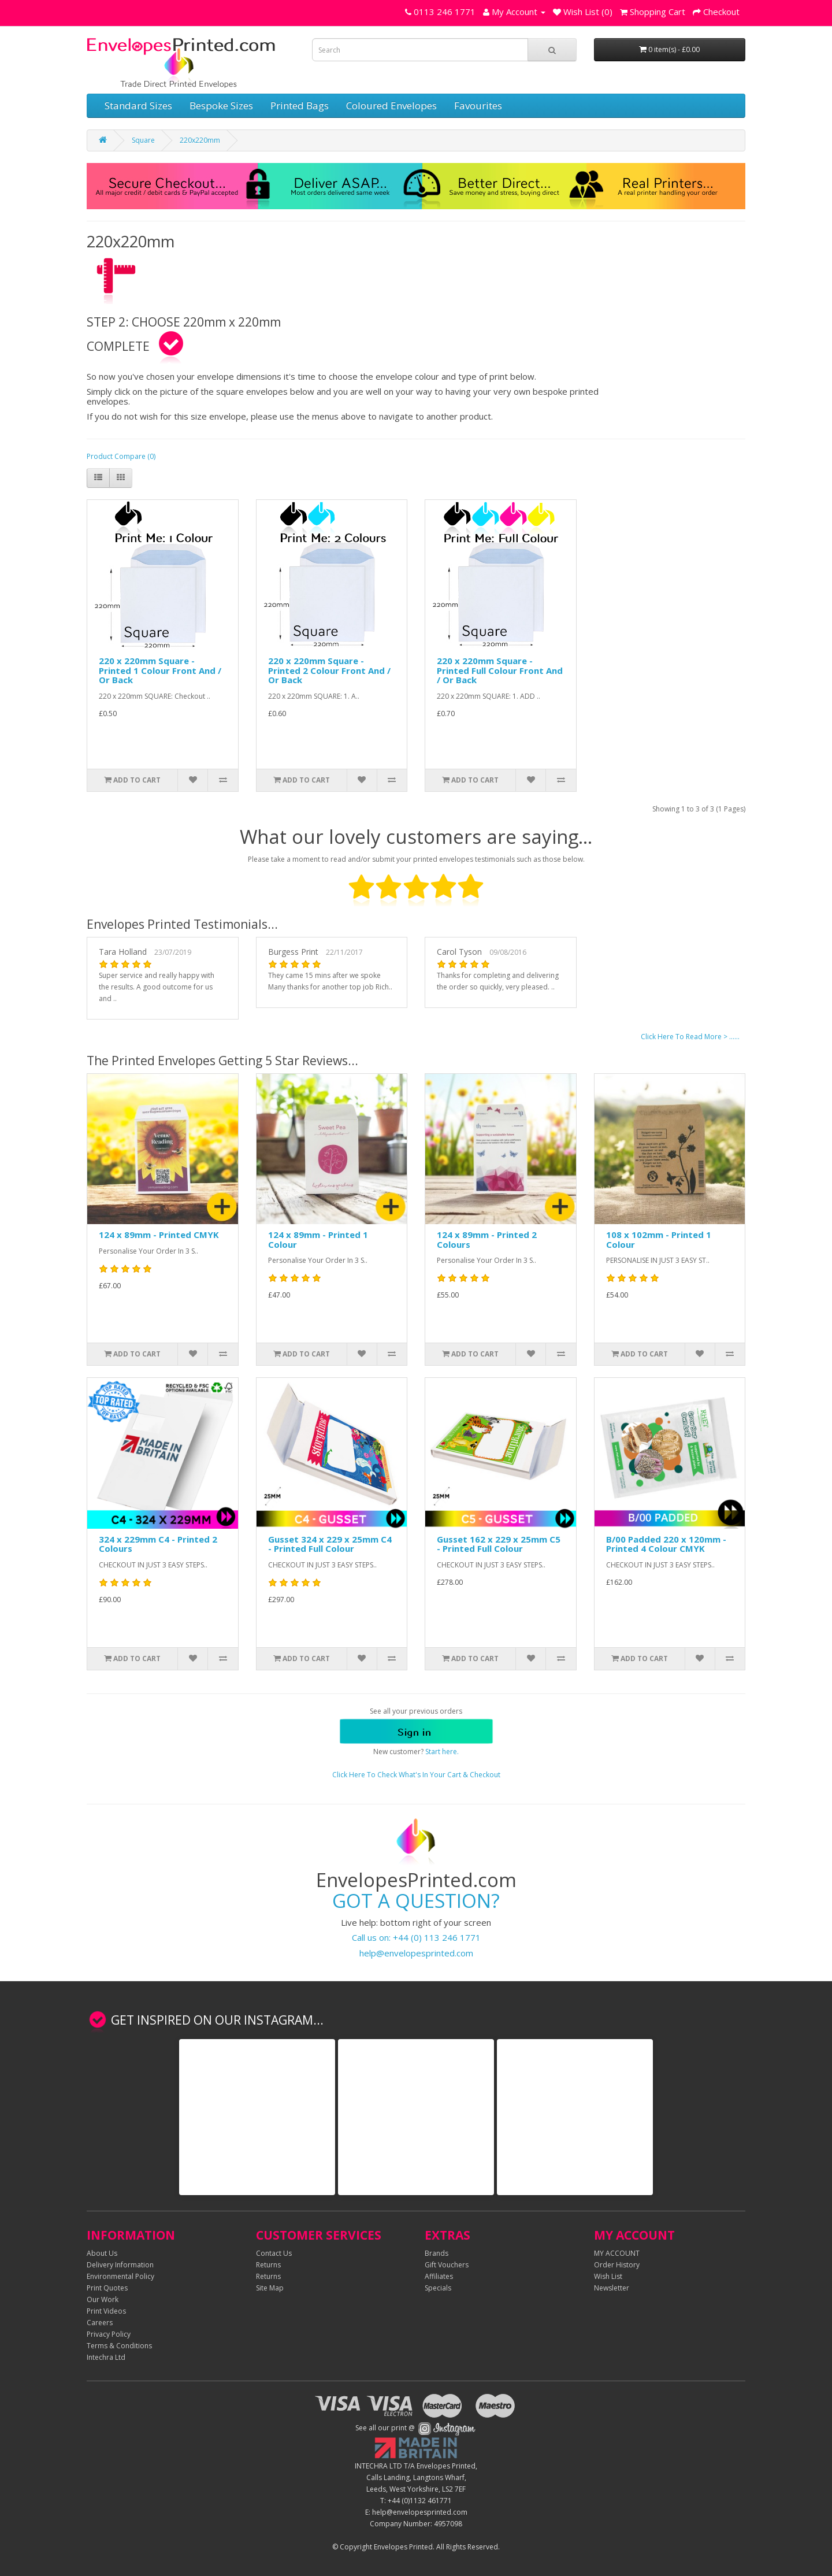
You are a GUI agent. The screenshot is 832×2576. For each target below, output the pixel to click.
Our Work (102, 2299)
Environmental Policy (120, 2276)
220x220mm (200, 140)
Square (143, 140)
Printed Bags (299, 105)
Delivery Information (120, 2265)
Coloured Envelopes (391, 105)
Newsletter (611, 2288)
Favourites (478, 105)
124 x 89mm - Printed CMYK (159, 1234)
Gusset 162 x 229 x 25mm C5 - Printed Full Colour (498, 1544)
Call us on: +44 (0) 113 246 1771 (416, 1937)
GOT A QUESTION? (416, 1901)
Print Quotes (107, 2288)
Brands (436, 2253)
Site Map (270, 2288)
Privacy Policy (109, 2334)
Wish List (608, 2276)
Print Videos (106, 2311)
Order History (617, 2265)
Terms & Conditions (119, 2346)
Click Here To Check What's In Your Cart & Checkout (416, 1775)
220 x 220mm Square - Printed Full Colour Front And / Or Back (500, 670)
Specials (438, 2288)
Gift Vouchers (447, 2265)
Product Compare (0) (121, 456)
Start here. (442, 1751)
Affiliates (439, 2276)
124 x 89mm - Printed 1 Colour (318, 1239)
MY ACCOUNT (617, 2253)
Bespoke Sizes (221, 105)
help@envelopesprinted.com (416, 1953)
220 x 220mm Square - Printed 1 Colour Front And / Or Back (160, 670)
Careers (100, 2322)
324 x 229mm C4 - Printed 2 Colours (158, 1544)
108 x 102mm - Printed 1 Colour (658, 1239)
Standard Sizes (138, 105)
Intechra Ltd (106, 2357)
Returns (268, 2265)
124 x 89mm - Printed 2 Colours (487, 1239)
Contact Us (274, 2253)
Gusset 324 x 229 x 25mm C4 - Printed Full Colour (330, 1544)
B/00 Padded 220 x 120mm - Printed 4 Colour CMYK (666, 1544)
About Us (102, 2253)
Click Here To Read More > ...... (690, 1036)
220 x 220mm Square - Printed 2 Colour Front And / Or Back (329, 670)
